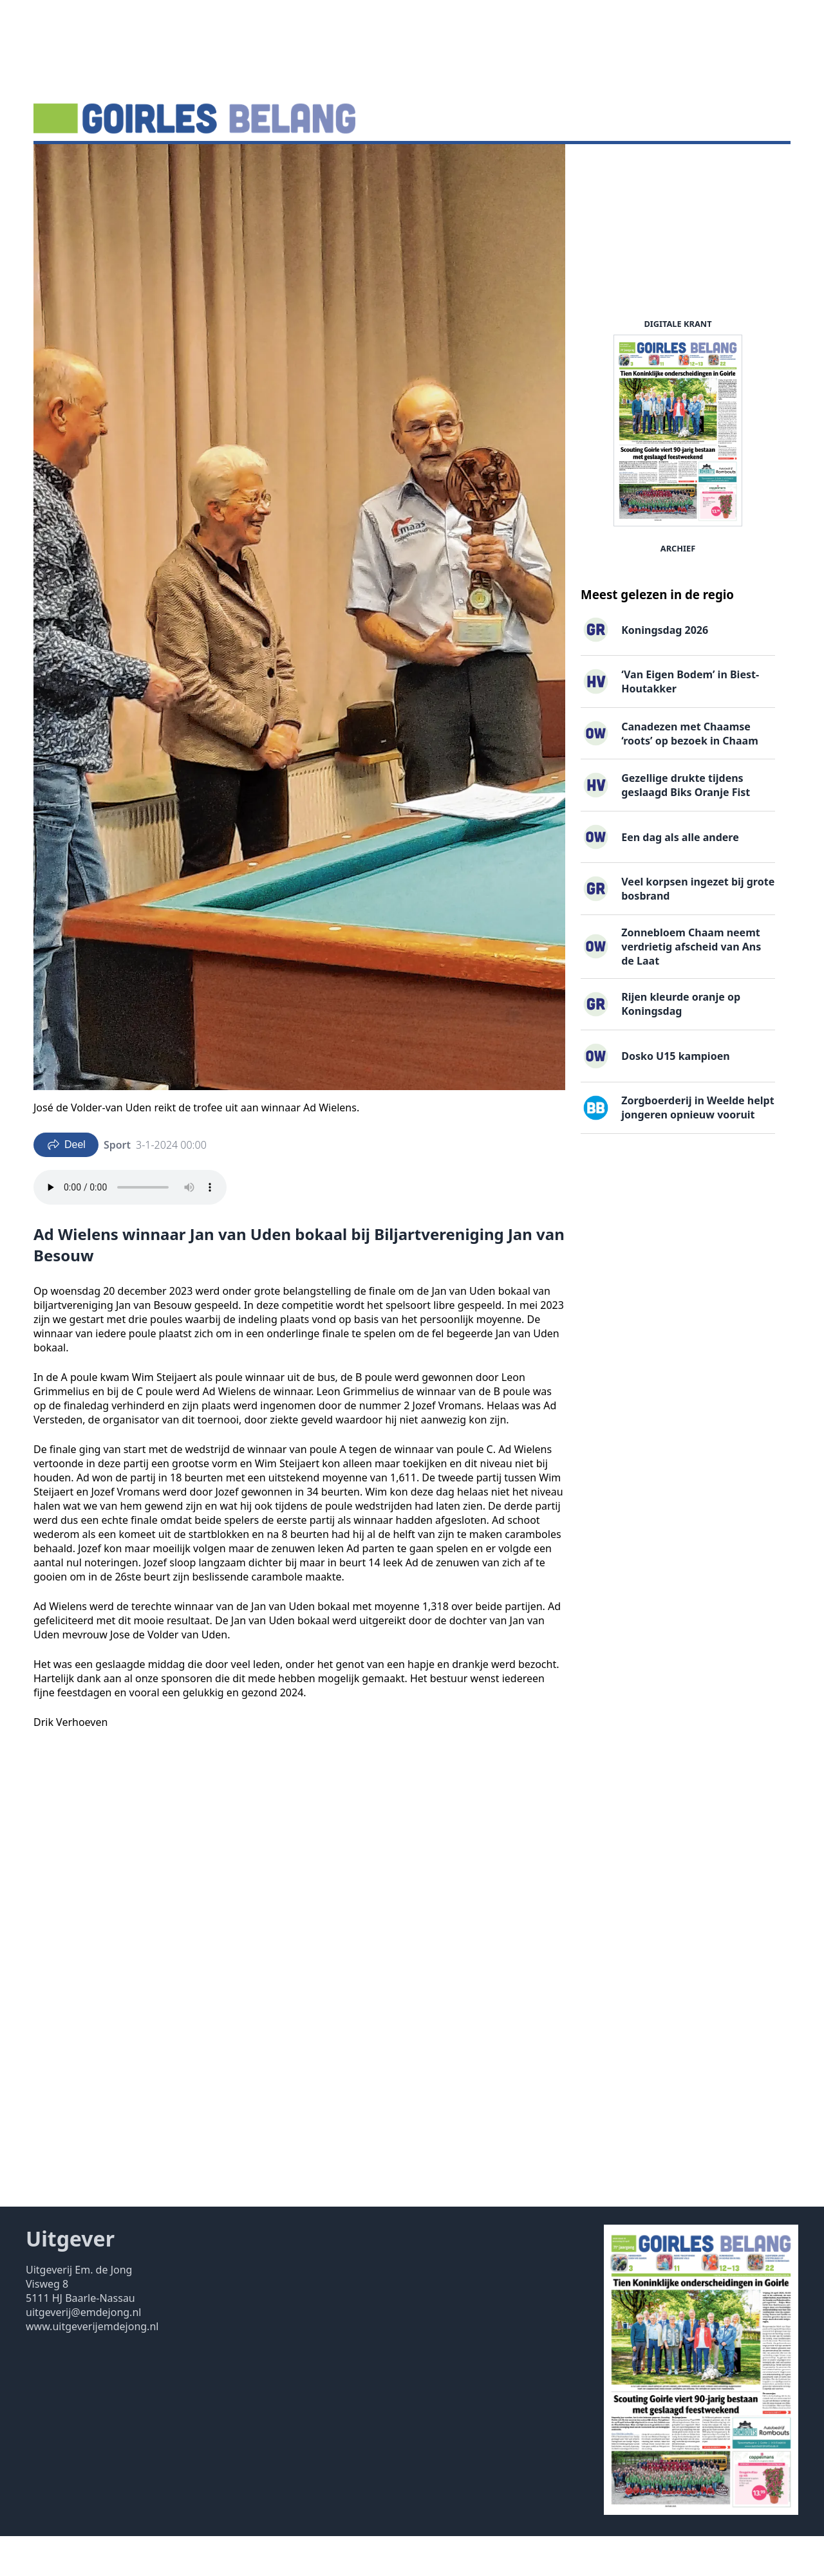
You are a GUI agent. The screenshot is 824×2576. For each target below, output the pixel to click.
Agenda (123, 164)
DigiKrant (180, 164)
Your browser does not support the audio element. (130, 1227)
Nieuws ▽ (64, 164)
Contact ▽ (475, 164)
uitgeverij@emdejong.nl (83, 2352)
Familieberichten (324, 164)
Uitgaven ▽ (407, 164)
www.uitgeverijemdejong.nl (92, 2366)
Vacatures (243, 164)
